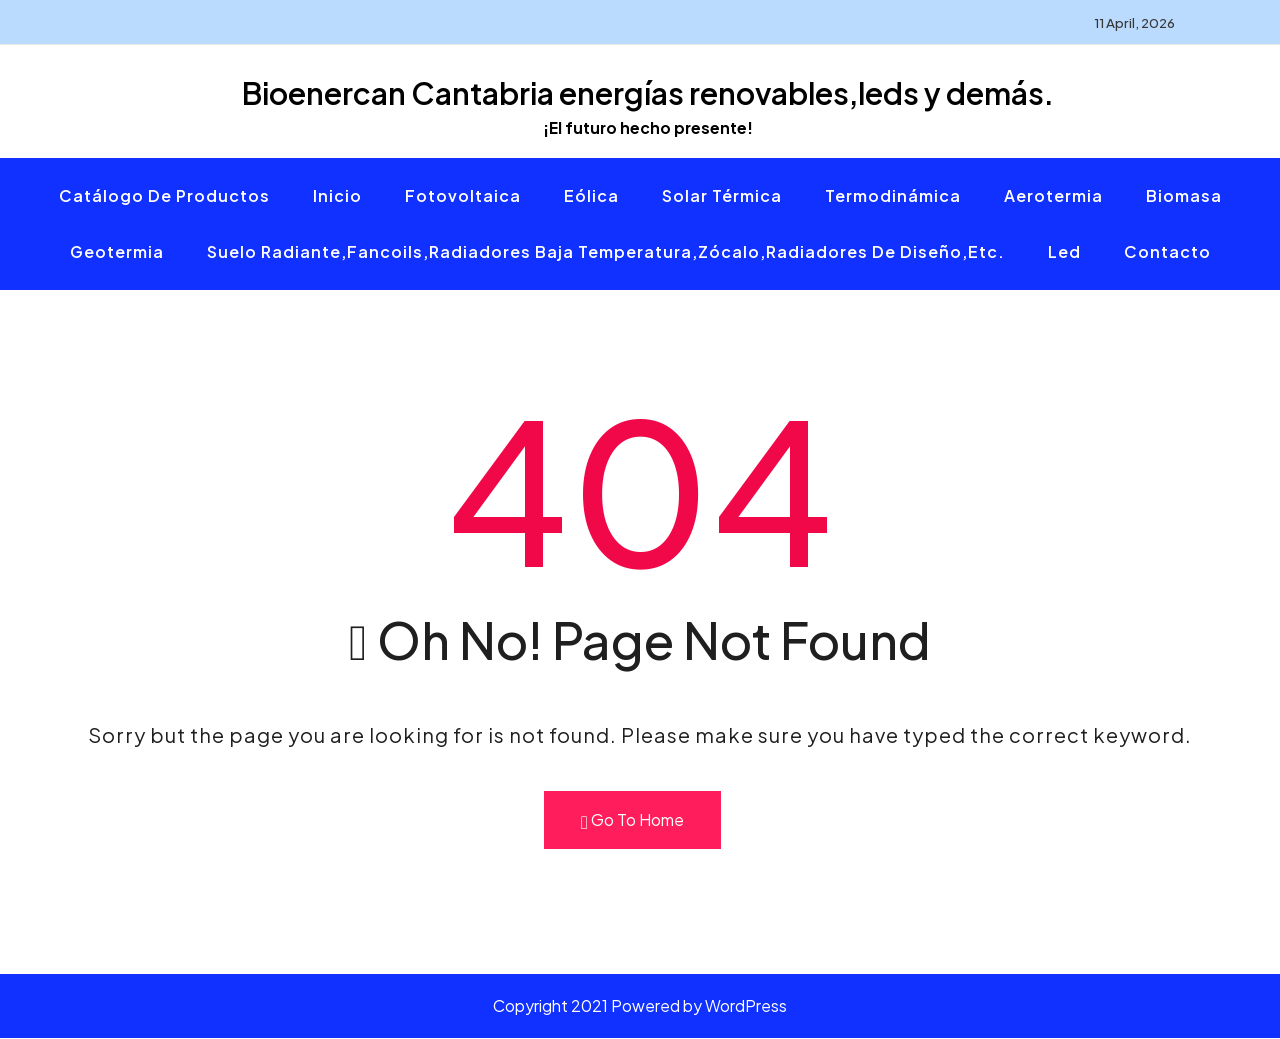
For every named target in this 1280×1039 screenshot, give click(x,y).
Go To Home (632, 821)
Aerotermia (1053, 196)
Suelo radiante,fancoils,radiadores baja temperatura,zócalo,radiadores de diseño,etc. (606, 252)
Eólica (591, 196)
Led (1064, 252)
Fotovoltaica (463, 196)
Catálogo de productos (164, 196)
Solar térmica (722, 196)
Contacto (1167, 252)
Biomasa (1184, 196)
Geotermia (117, 252)
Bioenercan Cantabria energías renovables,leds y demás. (648, 93)
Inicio (337, 196)
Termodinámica (893, 196)
